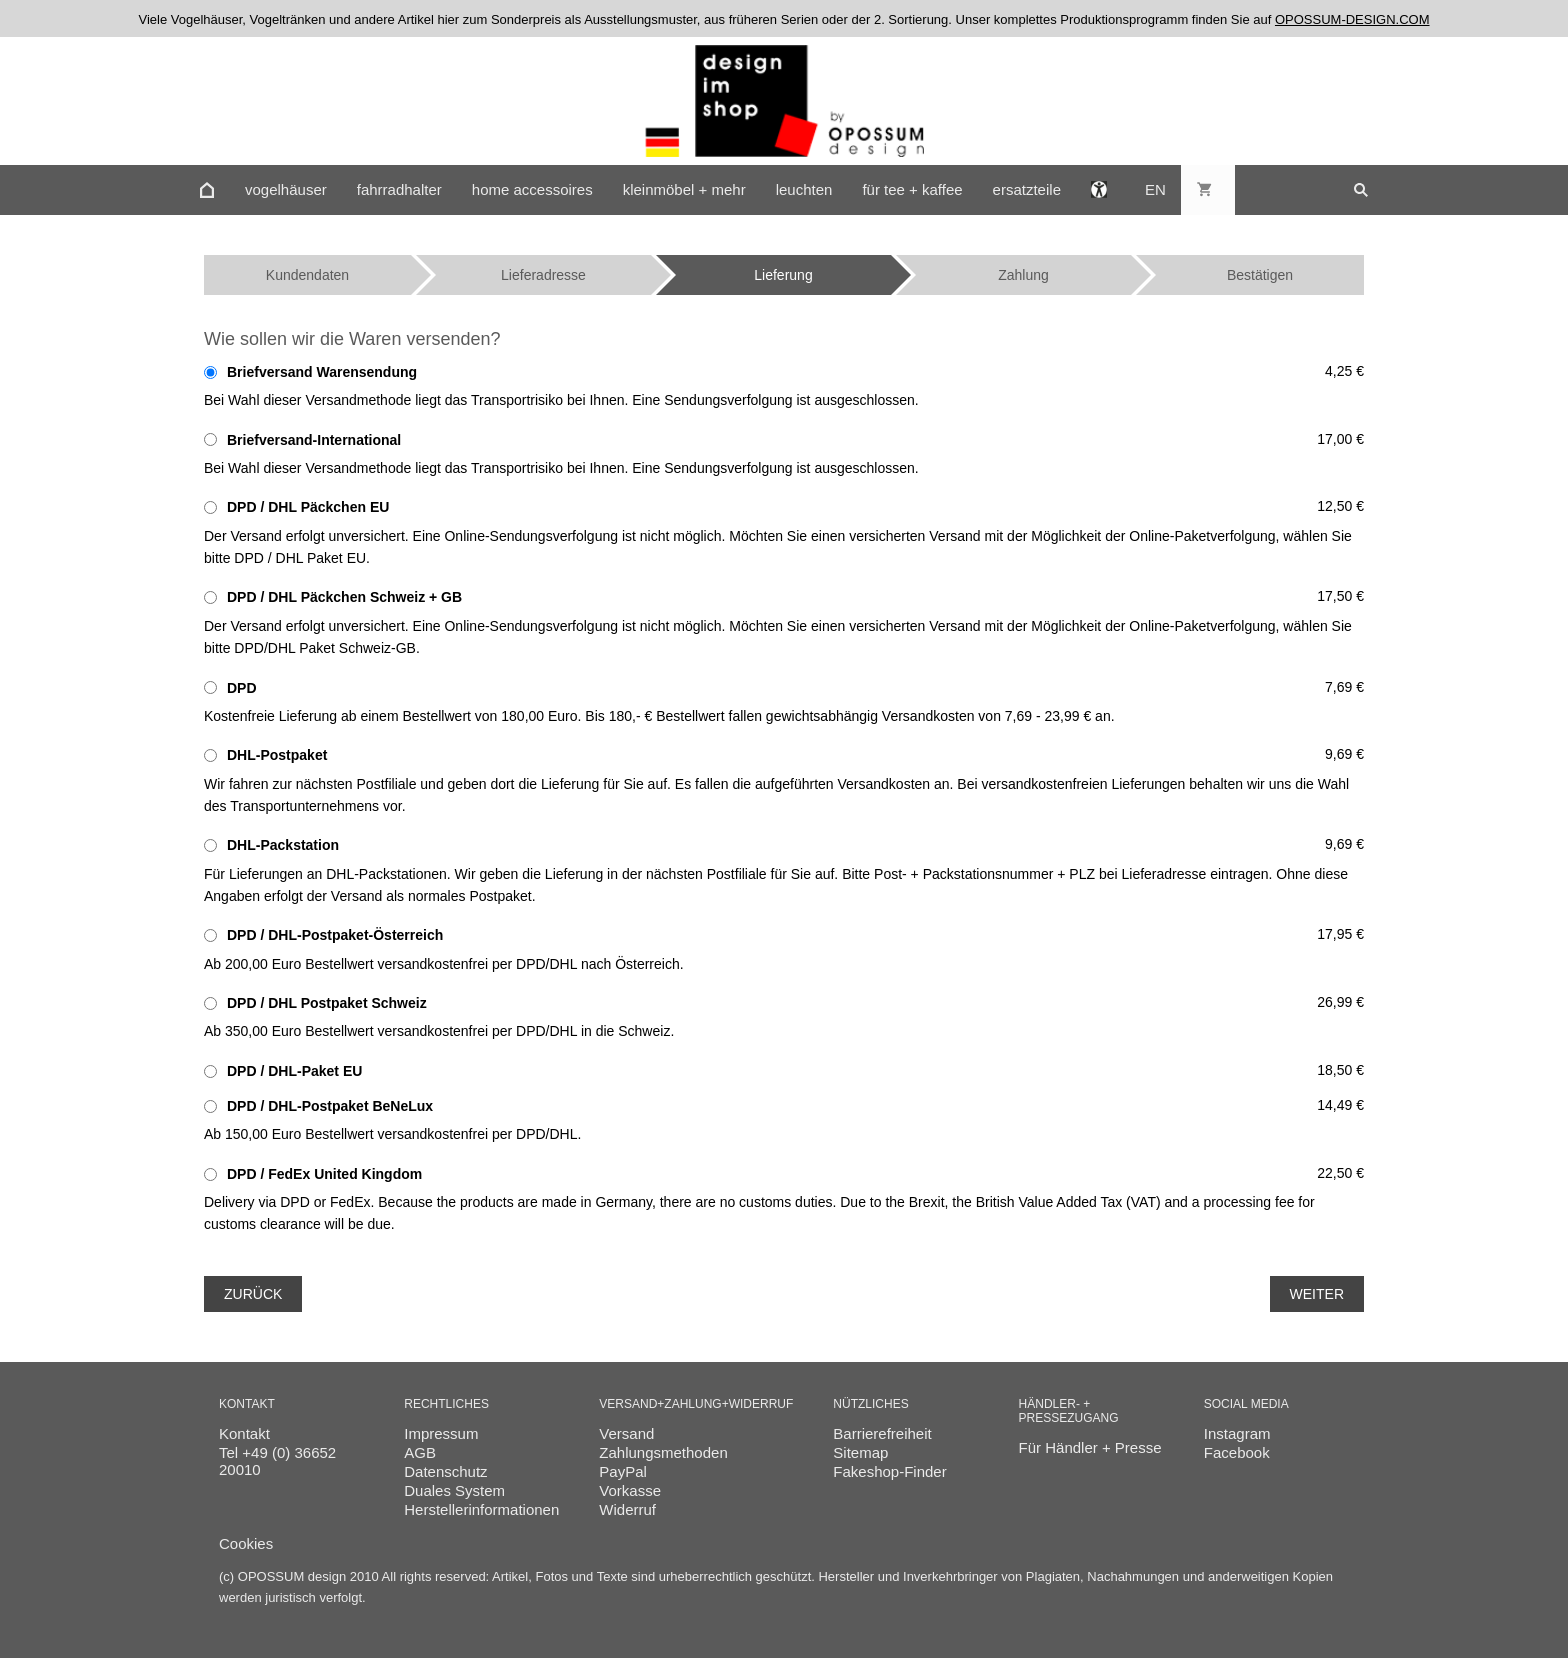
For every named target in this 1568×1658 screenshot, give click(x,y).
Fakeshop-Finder (889, 1471)
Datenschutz (445, 1471)
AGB (420, 1452)
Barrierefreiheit (882, 1433)
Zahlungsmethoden (663, 1452)
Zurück (253, 1294)
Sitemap (860, 1452)
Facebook (1237, 1452)
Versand (626, 1433)
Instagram (1237, 1433)
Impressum (441, 1433)
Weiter (1317, 1294)
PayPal (623, 1471)
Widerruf (627, 1509)
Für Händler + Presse (1090, 1447)
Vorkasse (630, 1490)
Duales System (454, 1490)
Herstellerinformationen (481, 1509)
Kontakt (244, 1433)
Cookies (246, 1543)
